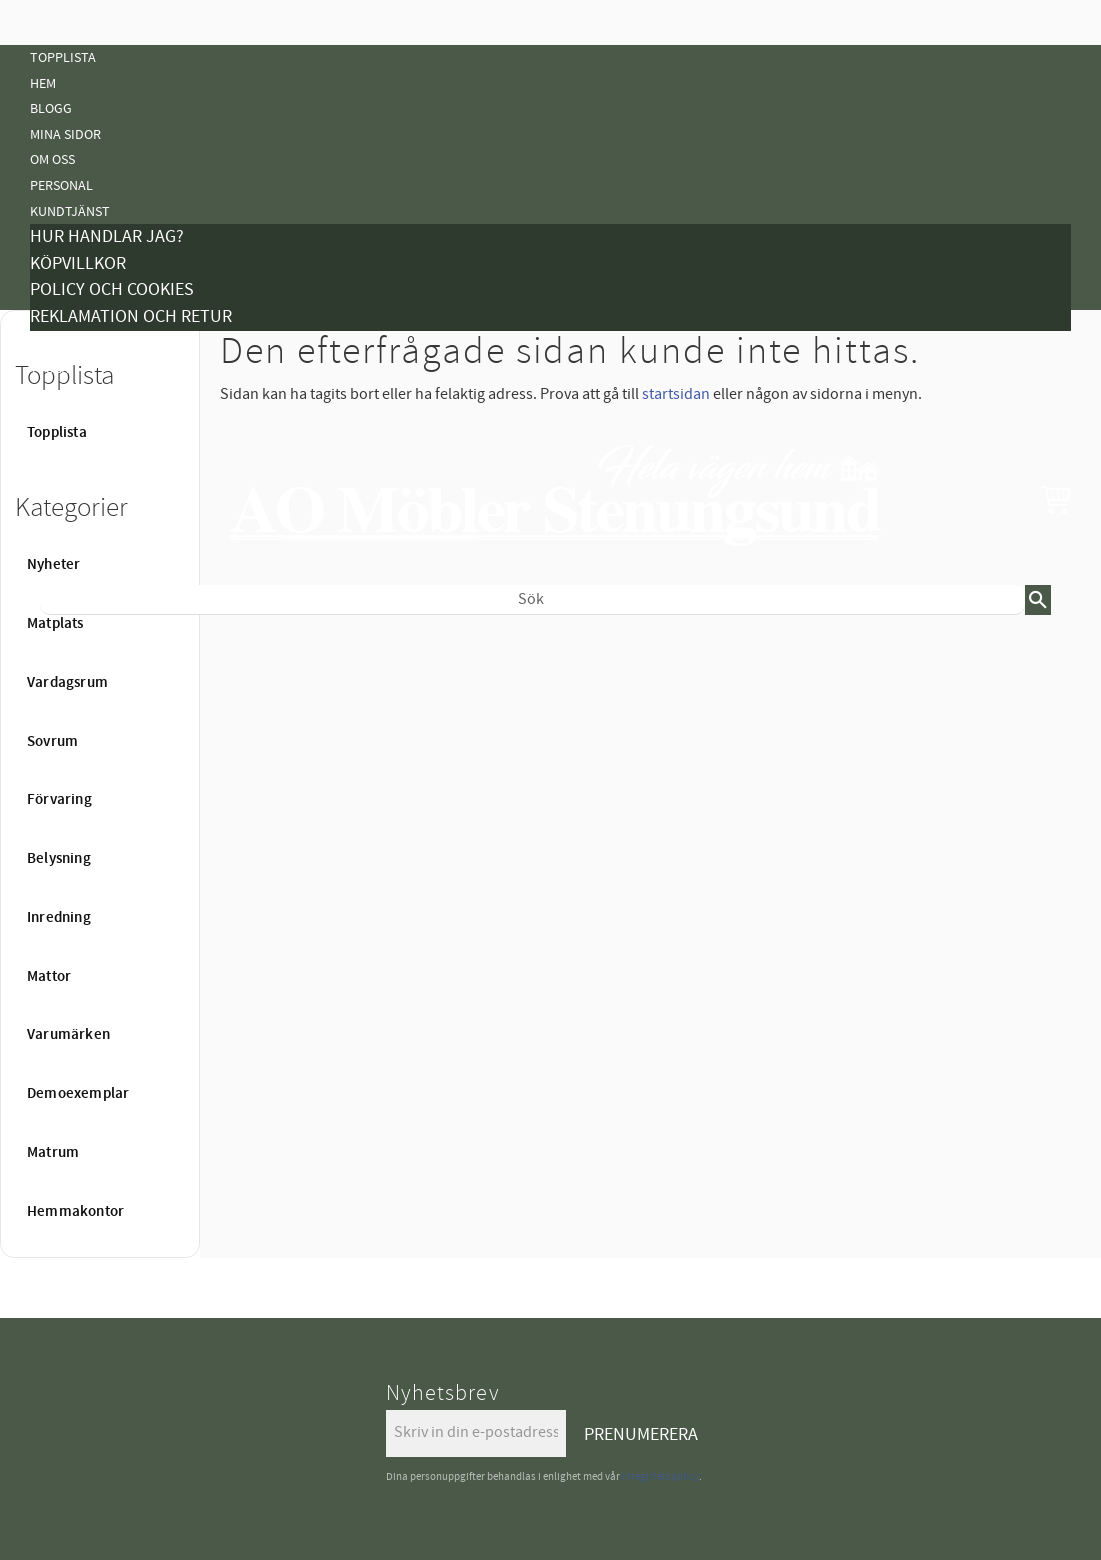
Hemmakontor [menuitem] (75, 1212)
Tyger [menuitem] (49, 368)
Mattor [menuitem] (55, 826)
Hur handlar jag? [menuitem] (107, 236)
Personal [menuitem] (61, 185)
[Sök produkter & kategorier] (532, 600)
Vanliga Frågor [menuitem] (82, 394)
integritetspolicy (660, 1476)
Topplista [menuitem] (63, 57)
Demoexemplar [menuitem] (78, 1094)
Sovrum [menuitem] (52, 742)
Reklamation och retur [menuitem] (131, 316)
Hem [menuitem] (43, 83)
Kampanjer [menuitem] (66, 343)
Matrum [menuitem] (53, 1153)
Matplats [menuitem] (55, 624)
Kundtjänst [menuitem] (70, 211)
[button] (1056, 499)
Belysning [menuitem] (63, 775)
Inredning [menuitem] (59, 918)
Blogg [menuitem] (51, 108)
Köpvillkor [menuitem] (78, 263)
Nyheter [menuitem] (57, 647)
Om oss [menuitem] (52, 159)
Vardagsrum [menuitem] (67, 683)
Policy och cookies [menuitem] (112, 289)
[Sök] (1038, 600)
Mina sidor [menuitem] (65, 134)
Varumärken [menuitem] (68, 1035)
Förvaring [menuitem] (59, 800)
